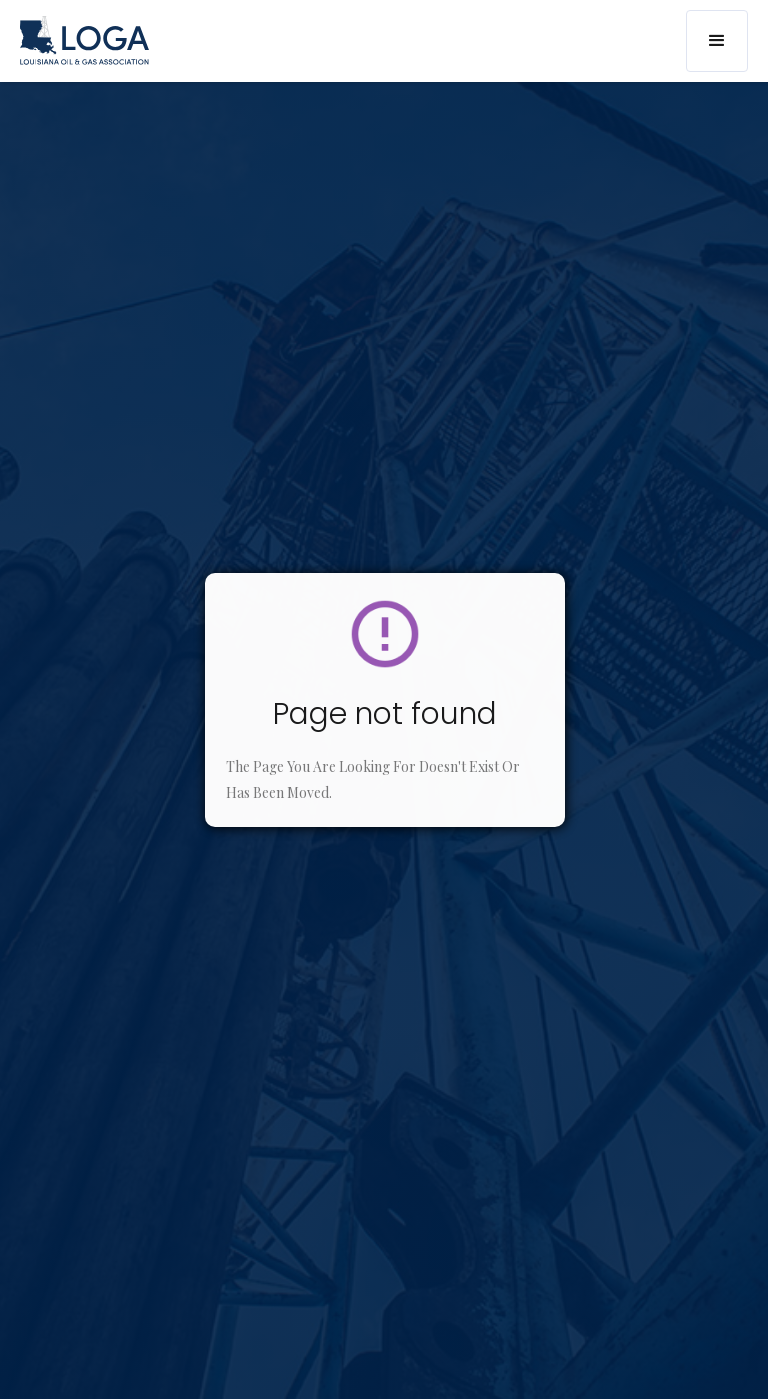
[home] (84, 40)
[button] (717, 41)
